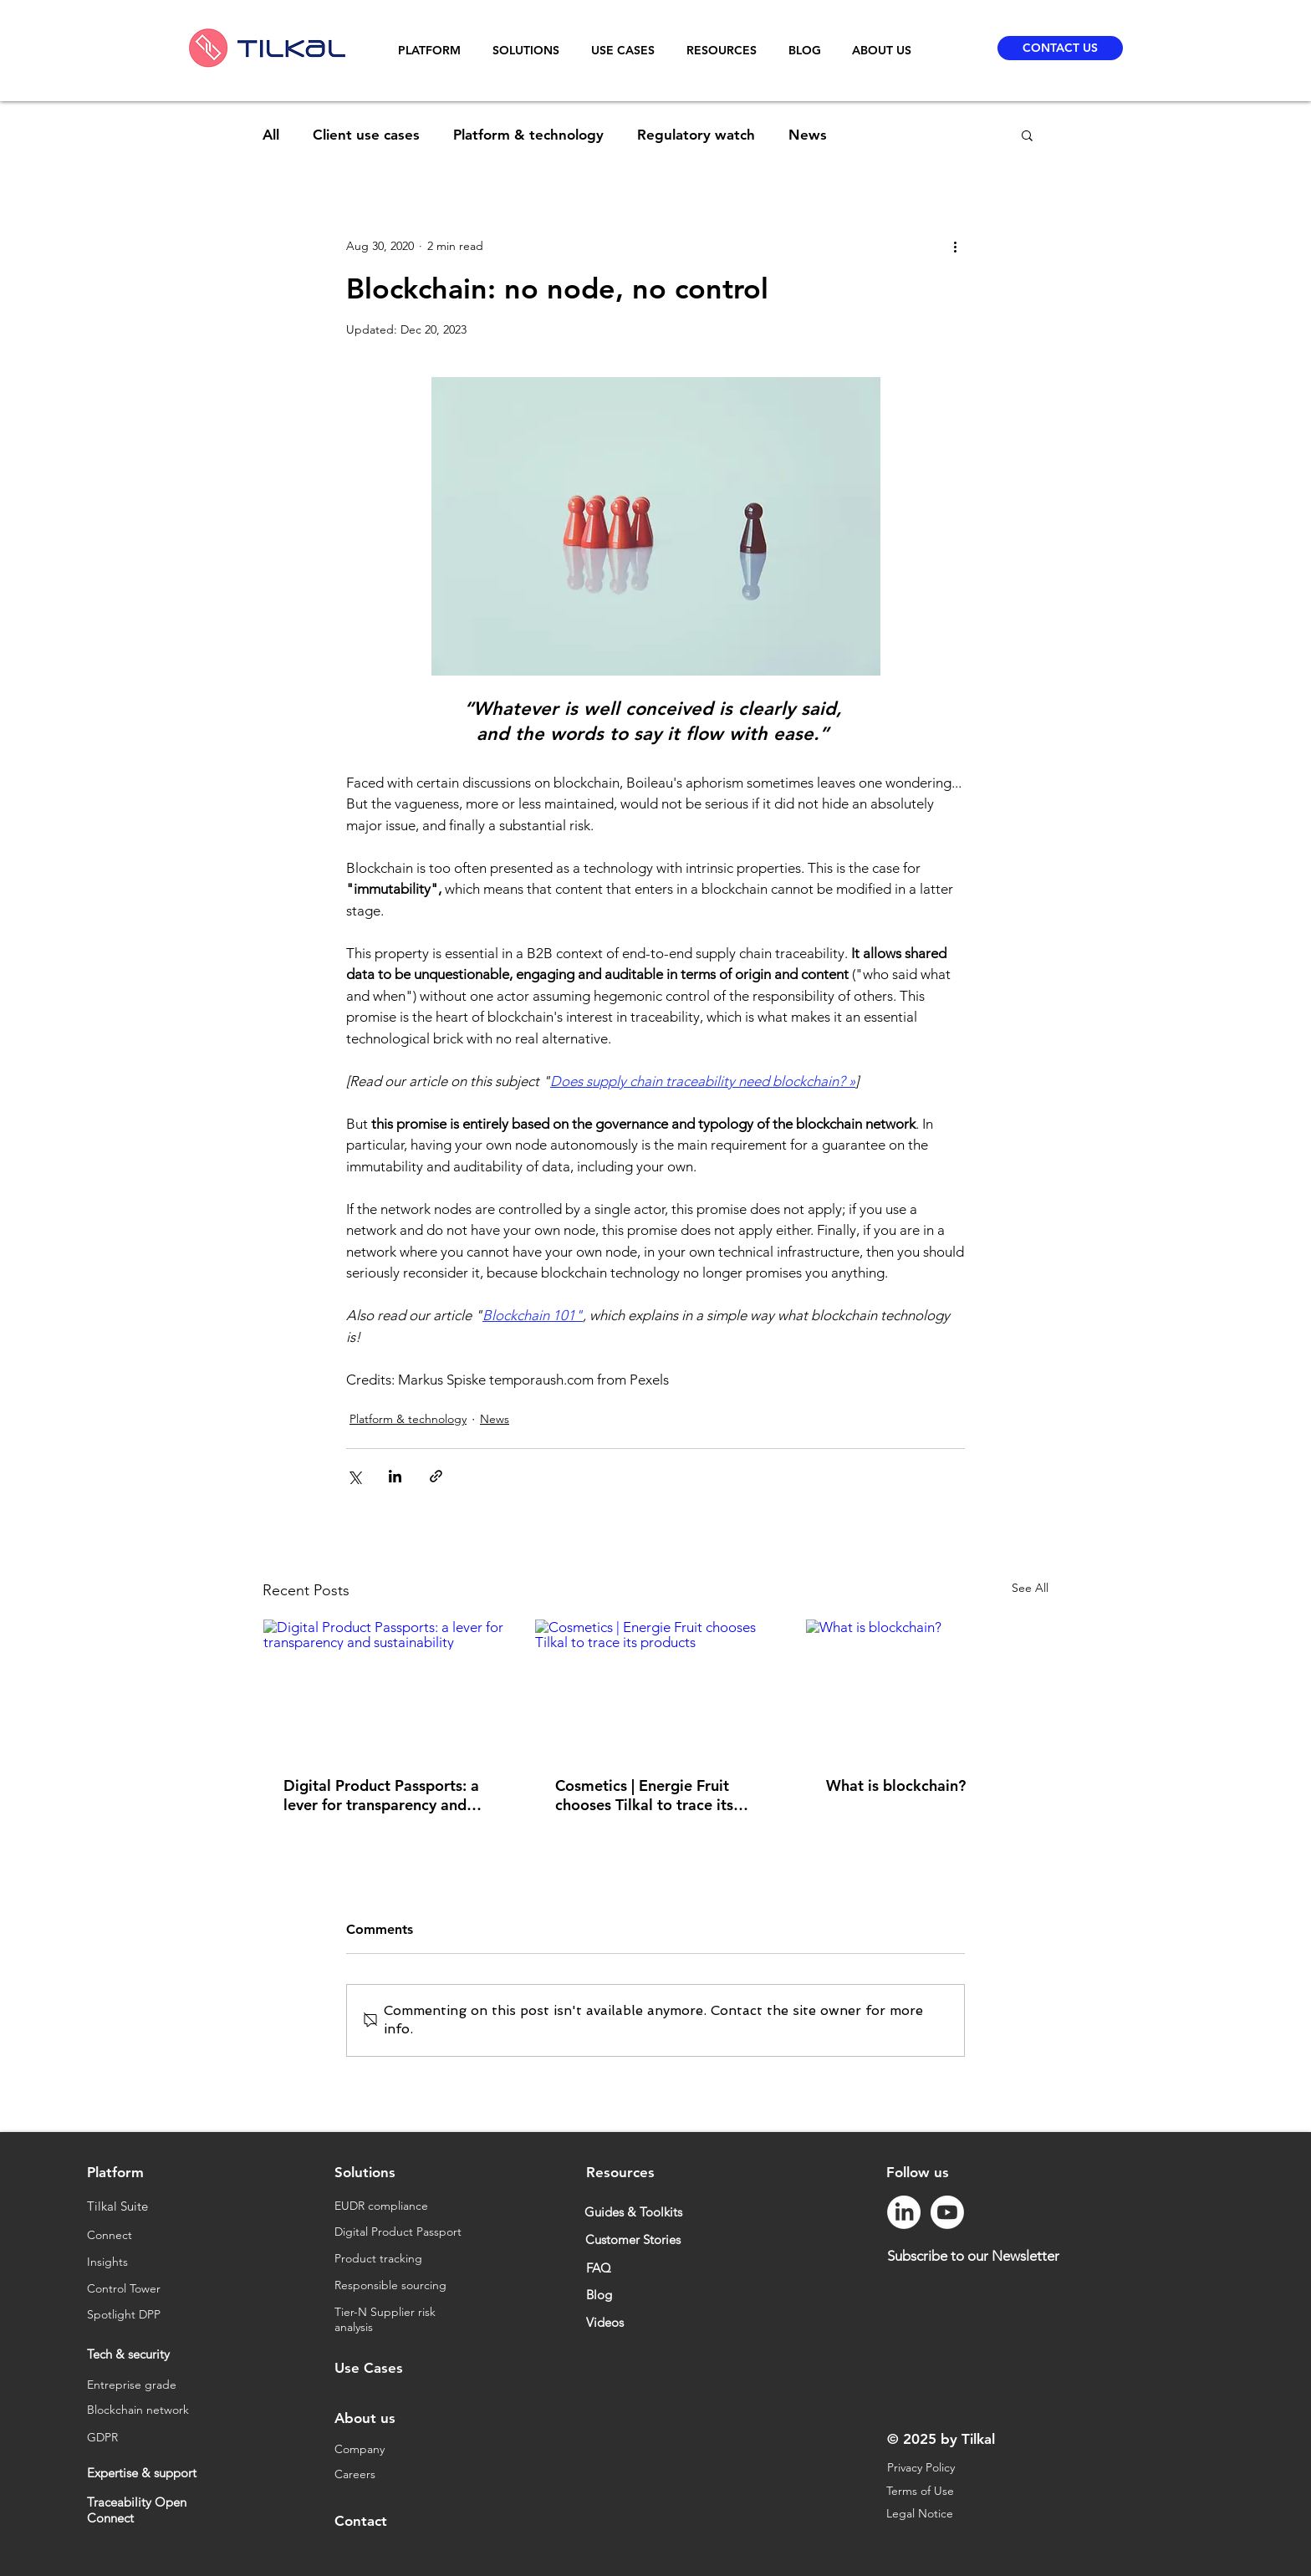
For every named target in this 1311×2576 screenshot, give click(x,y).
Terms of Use (921, 2490)
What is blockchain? (896, 1785)
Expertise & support (141, 2473)
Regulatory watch (696, 134)
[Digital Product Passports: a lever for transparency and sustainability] (384, 1687)
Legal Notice (921, 2513)
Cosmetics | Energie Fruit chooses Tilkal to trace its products (644, 1795)
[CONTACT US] (1060, 48)
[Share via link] (436, 1476)
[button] (432, 50)
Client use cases (366, 134)
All (271, 134)
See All (1030, 1587)
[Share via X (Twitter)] (354, 1476)
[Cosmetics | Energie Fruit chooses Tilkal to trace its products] (656, 1687)
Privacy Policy (921, 2467)
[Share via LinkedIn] (395, 1476)
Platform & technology (528, 134)
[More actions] (955, 246)
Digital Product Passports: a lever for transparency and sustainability (381, 1795)
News (807, 134)
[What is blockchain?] (927, 1687)
